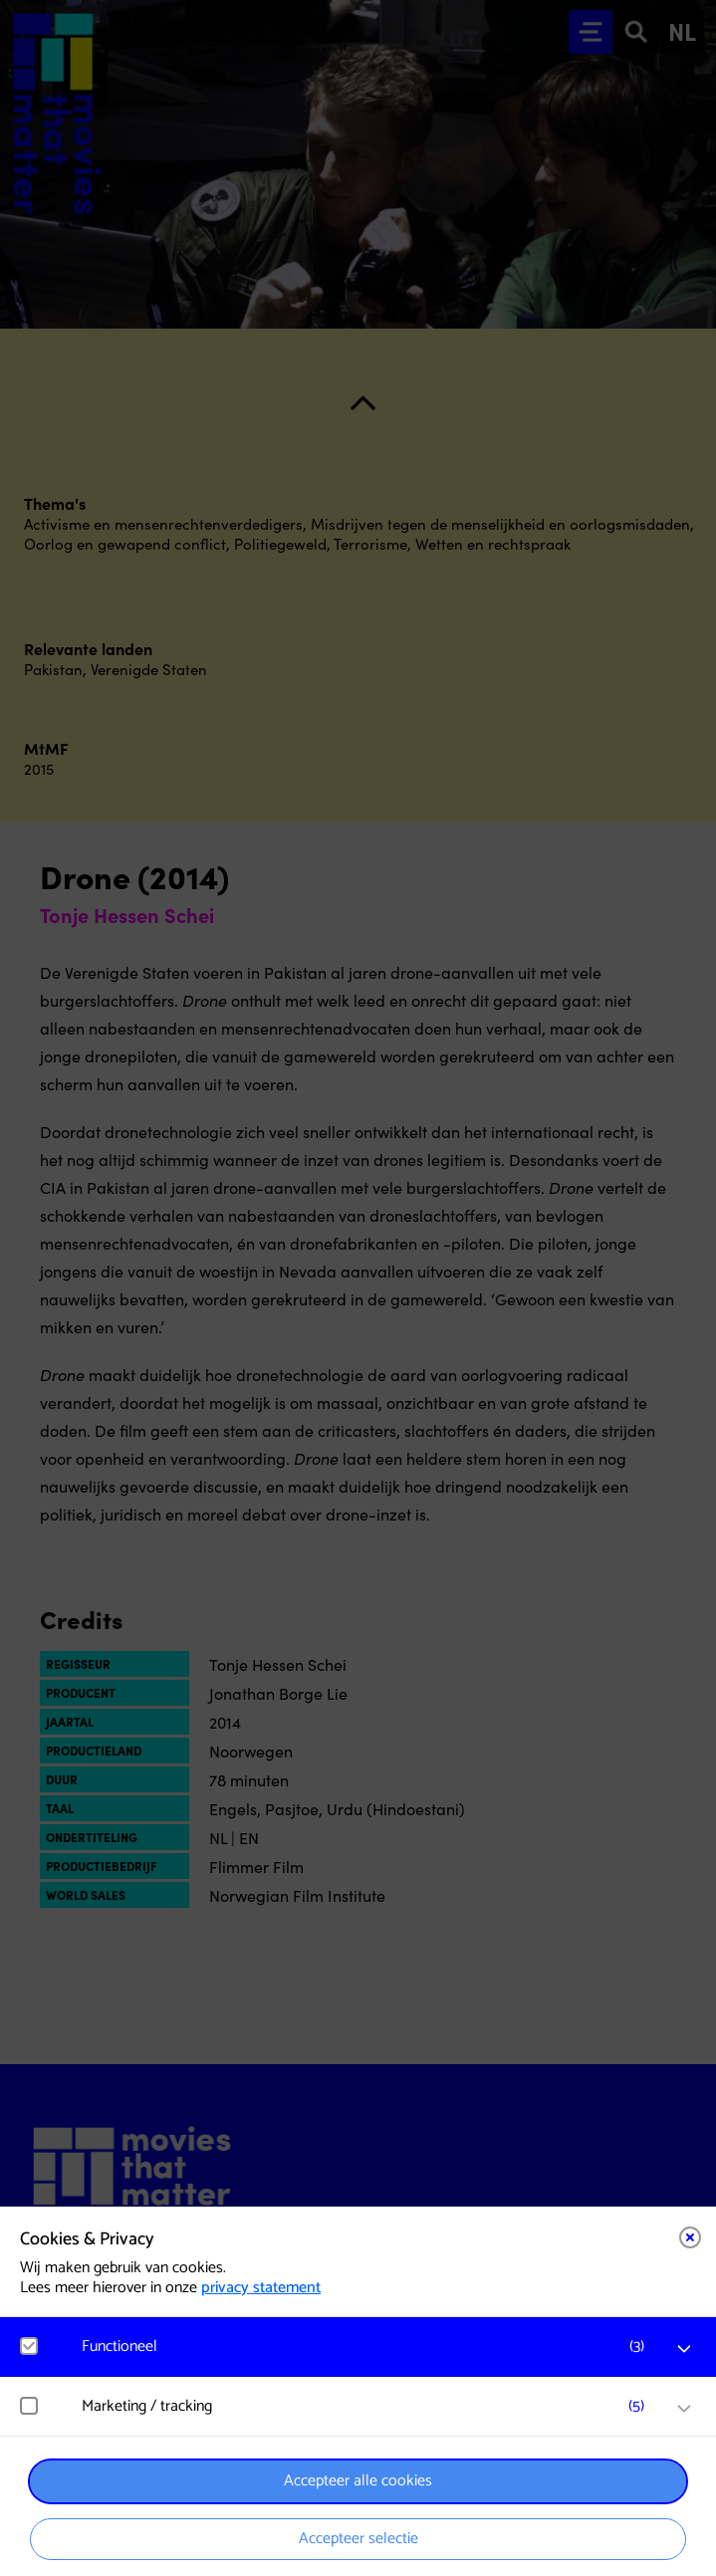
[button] (368, 2346)
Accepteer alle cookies (358, 2480)
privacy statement (261, 2287)
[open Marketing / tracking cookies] (684, 2409)
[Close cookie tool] (690, 2237)
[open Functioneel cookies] (684, 2349)
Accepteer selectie (358, 2538)
